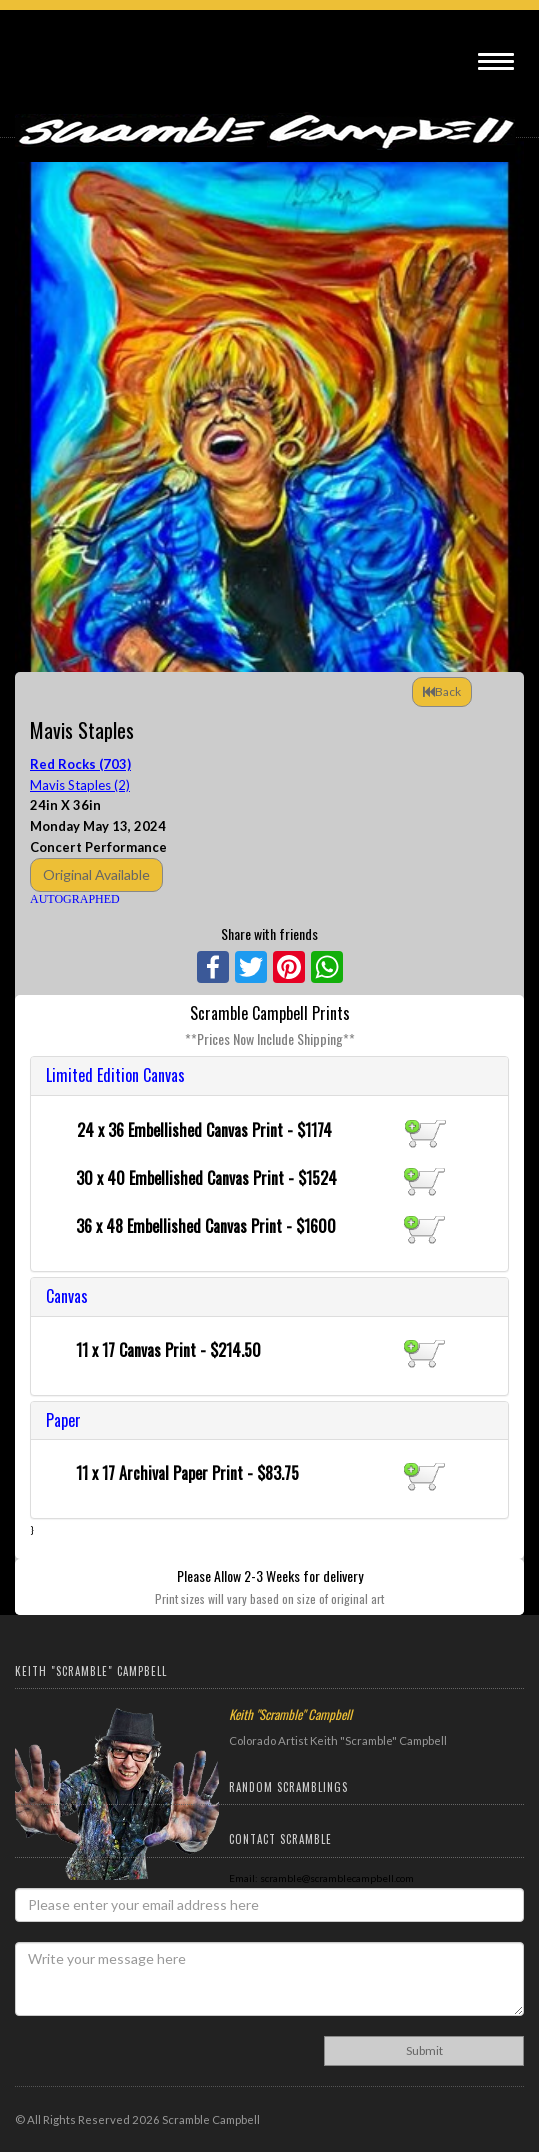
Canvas (67, 1296)
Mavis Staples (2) (80, 785)
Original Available (96, 874)
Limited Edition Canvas (115, 1075)
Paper (63, 1420)
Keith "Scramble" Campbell (290, 1714)
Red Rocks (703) (80, 764)
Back (442, 691)
